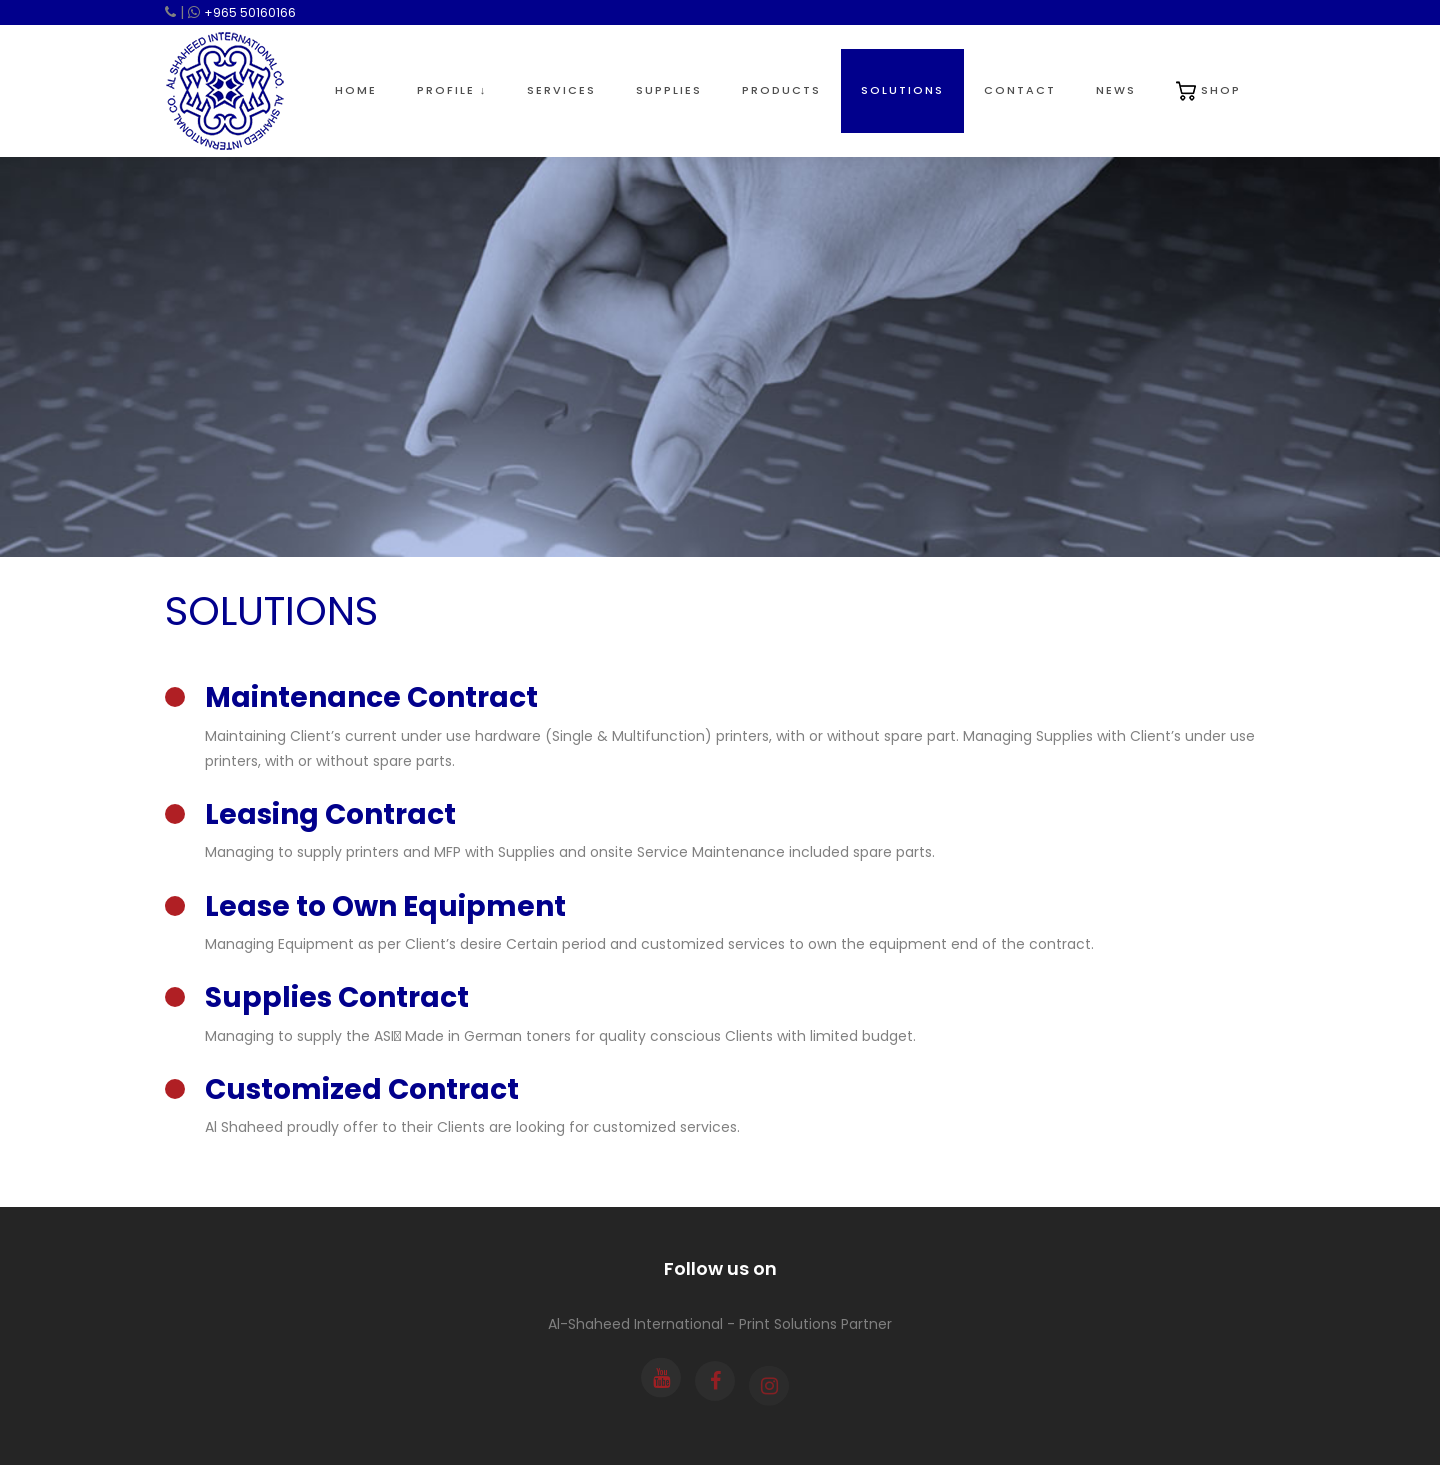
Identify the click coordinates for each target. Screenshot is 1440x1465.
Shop (1208, 91)
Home (356, 90)
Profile (452, 90)
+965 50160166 (250, 12)
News (1116, 90)
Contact (1020, 90)
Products (781, 90)
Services (561, 90)
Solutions (902, 90)
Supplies (669, 90)
